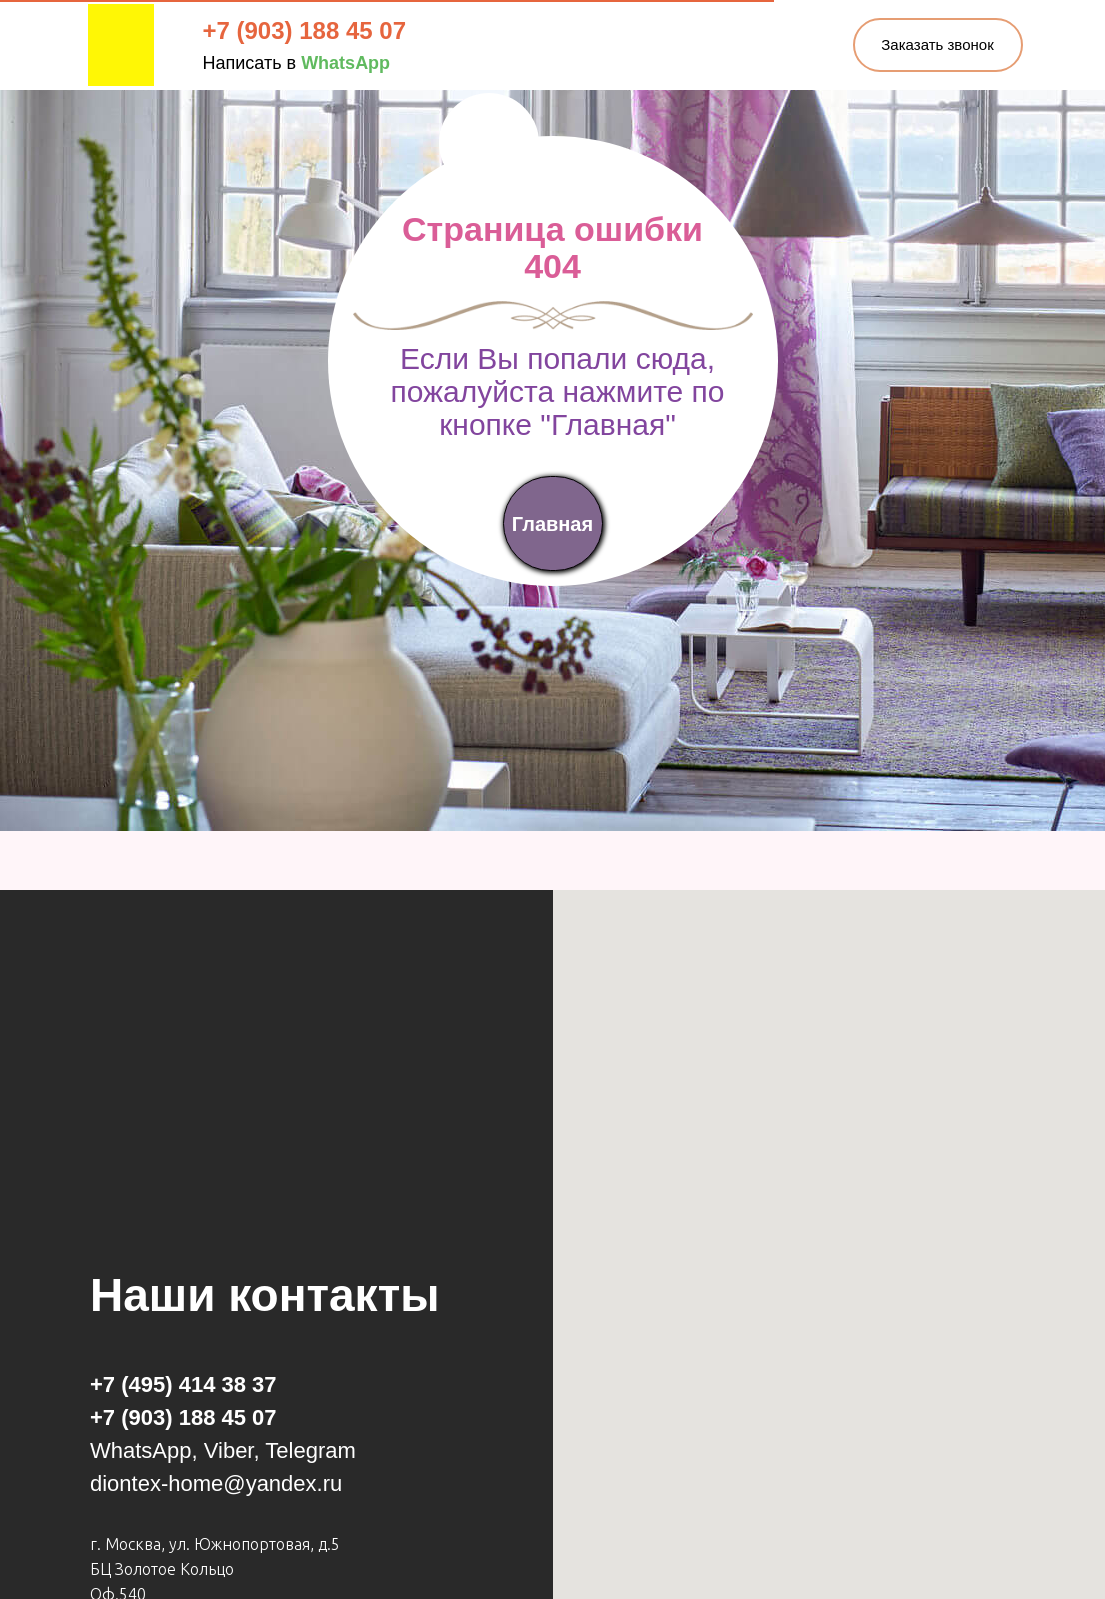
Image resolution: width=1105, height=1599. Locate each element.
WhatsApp (141, 1450)
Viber (229, 1450)
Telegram (310, 1450)
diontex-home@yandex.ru (216, 1483)
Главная (552, 524)
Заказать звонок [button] (937, 44)
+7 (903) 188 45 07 (305, 30)
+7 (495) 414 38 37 (183, 1384)
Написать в (297, 63)
